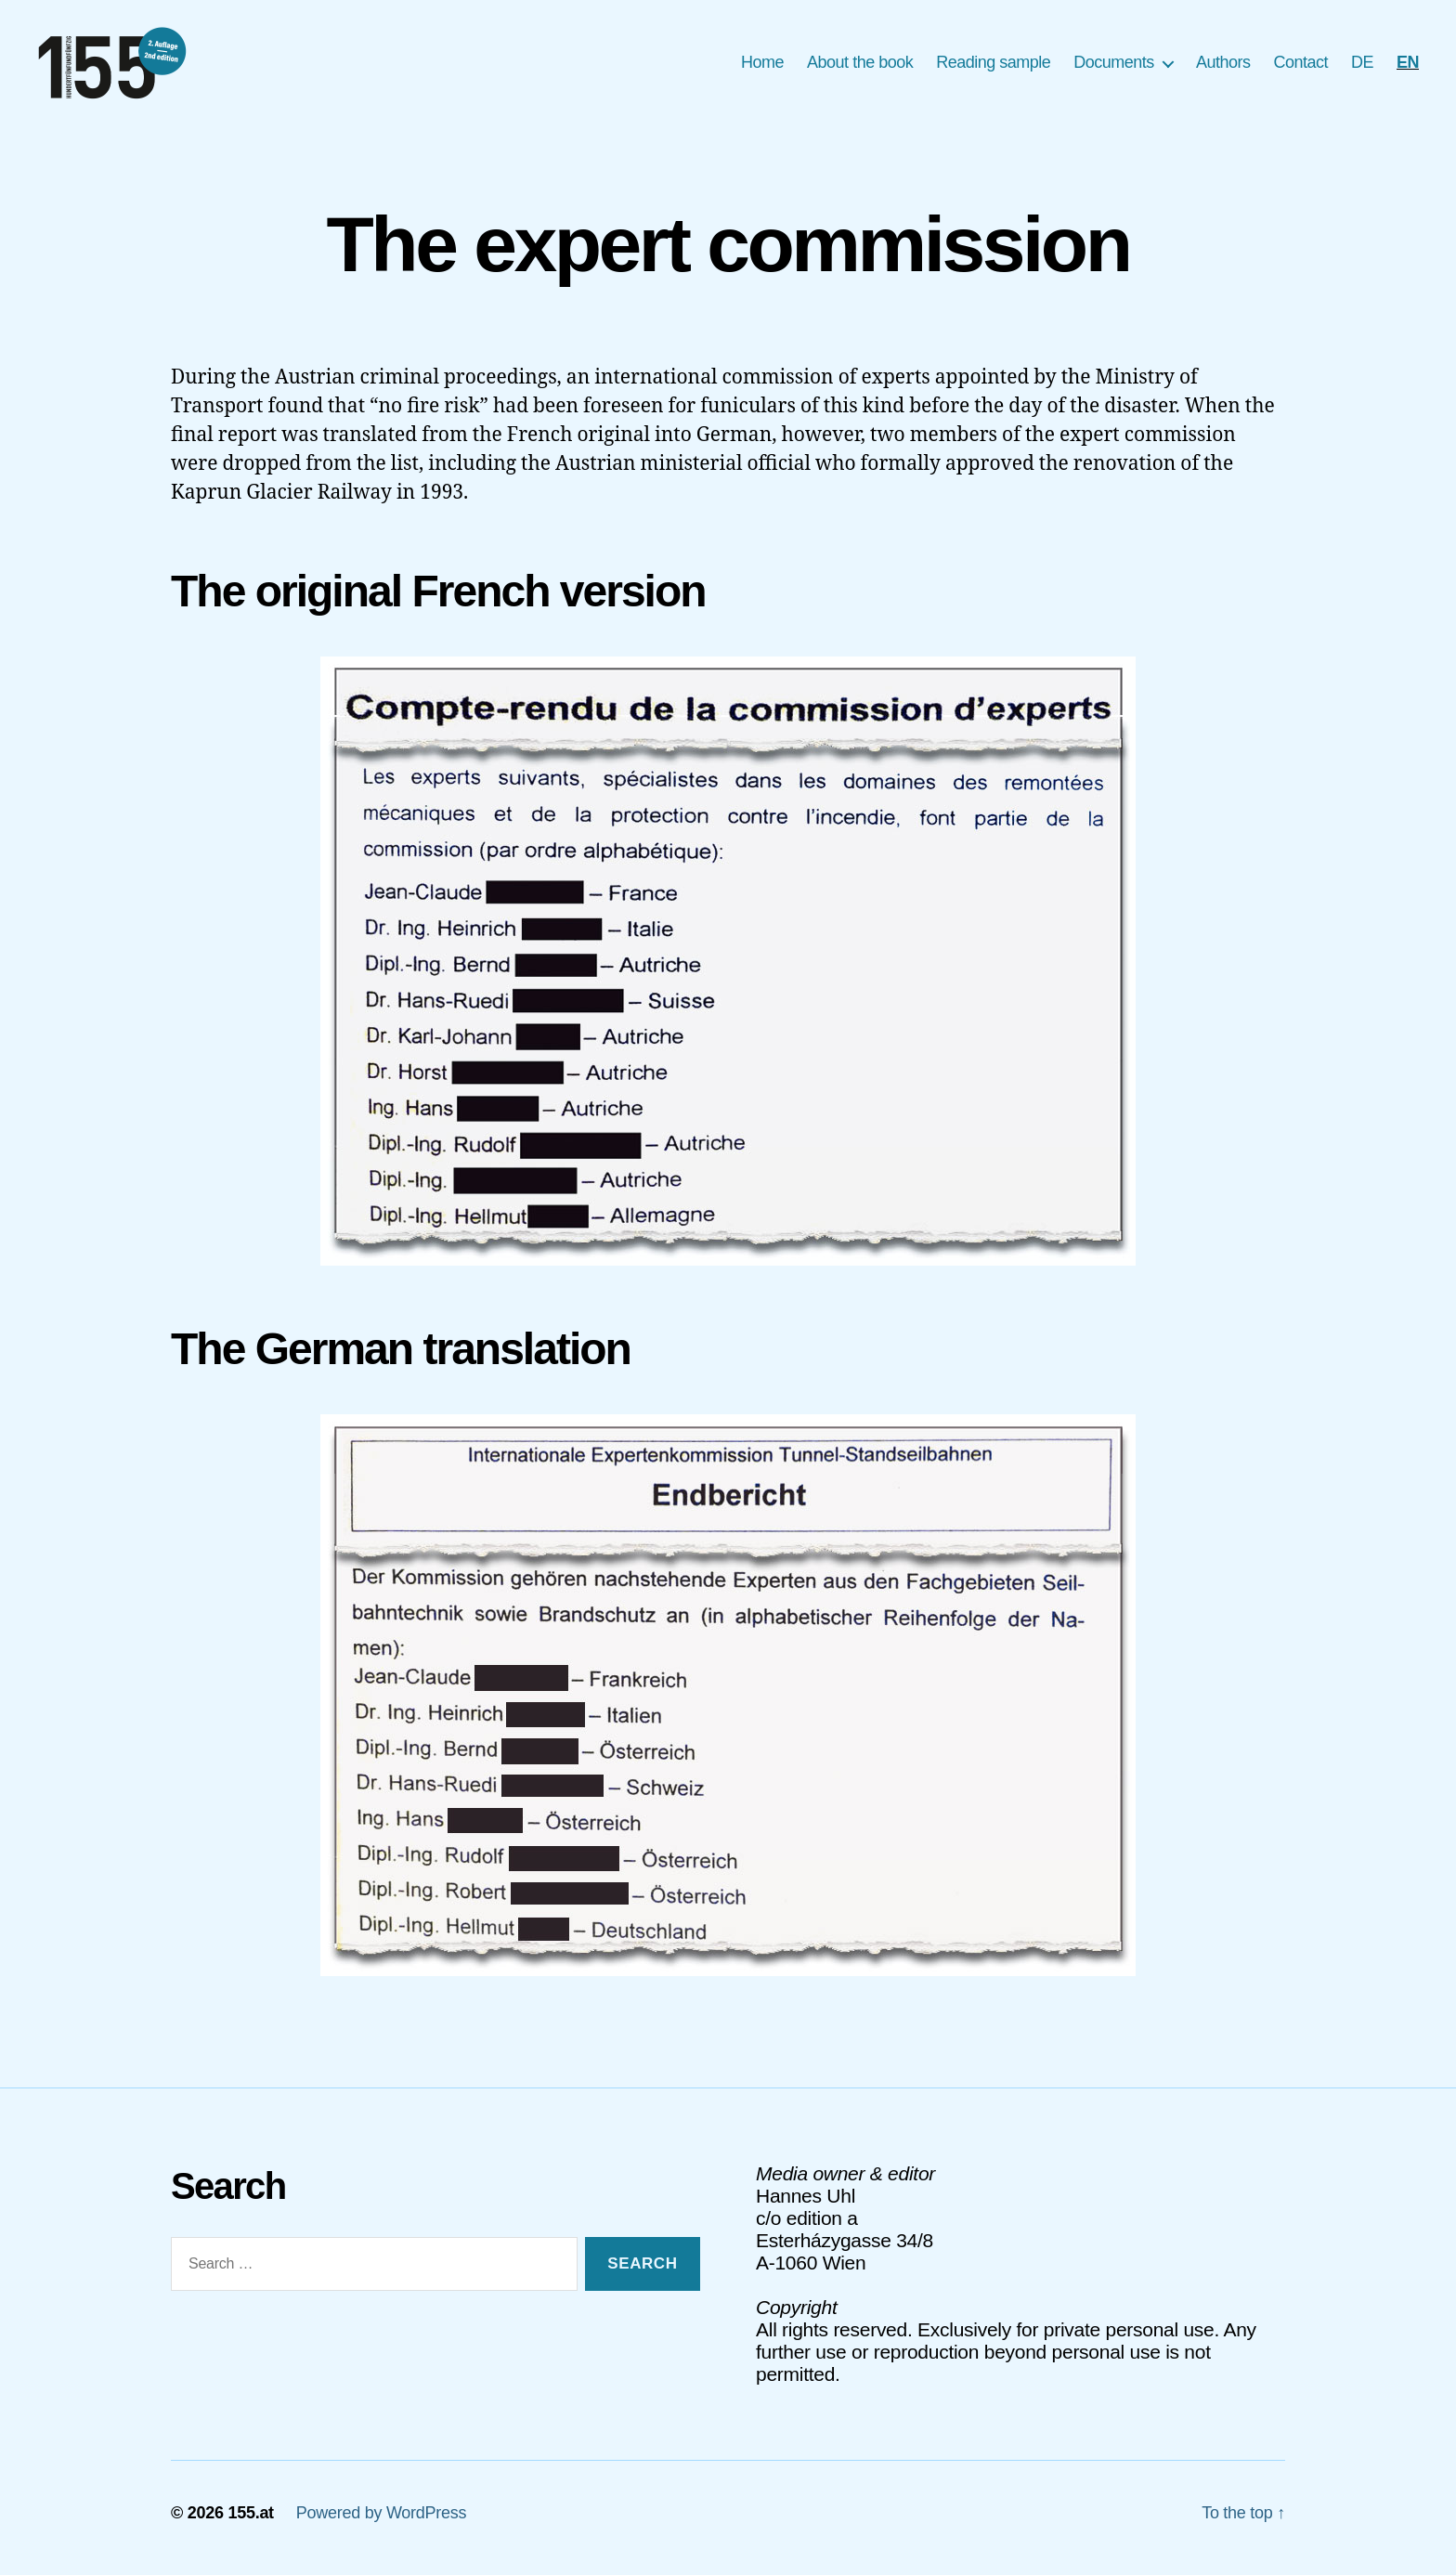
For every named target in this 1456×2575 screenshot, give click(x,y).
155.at (250, 2522)
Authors (1223, 67)
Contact (1300, 67)
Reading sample (993, 67)
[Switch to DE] (1362, 68)
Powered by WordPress (381, 2522)
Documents (1113, 67)
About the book (860, 67)
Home (762, 67)
